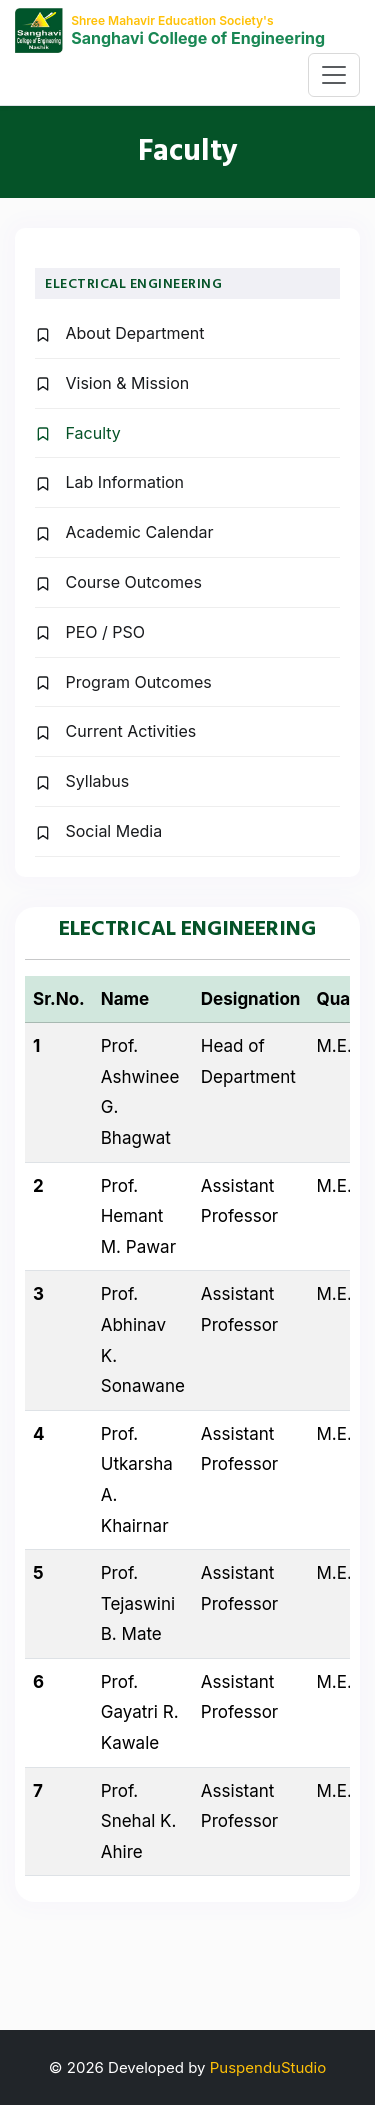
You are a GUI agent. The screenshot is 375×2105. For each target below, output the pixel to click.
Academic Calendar (124, 532)
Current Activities (115, 731)
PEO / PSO (90, 632)
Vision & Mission (112, 383)
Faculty (78, 433)
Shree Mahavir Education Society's (172, 20)
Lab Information (109, 482)
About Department (119, 333)
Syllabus (82, 781)
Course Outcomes (118, 582)
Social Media (98, 831)
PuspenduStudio (268, 2067)
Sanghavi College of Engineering (198, 38)
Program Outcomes (123, 682)
